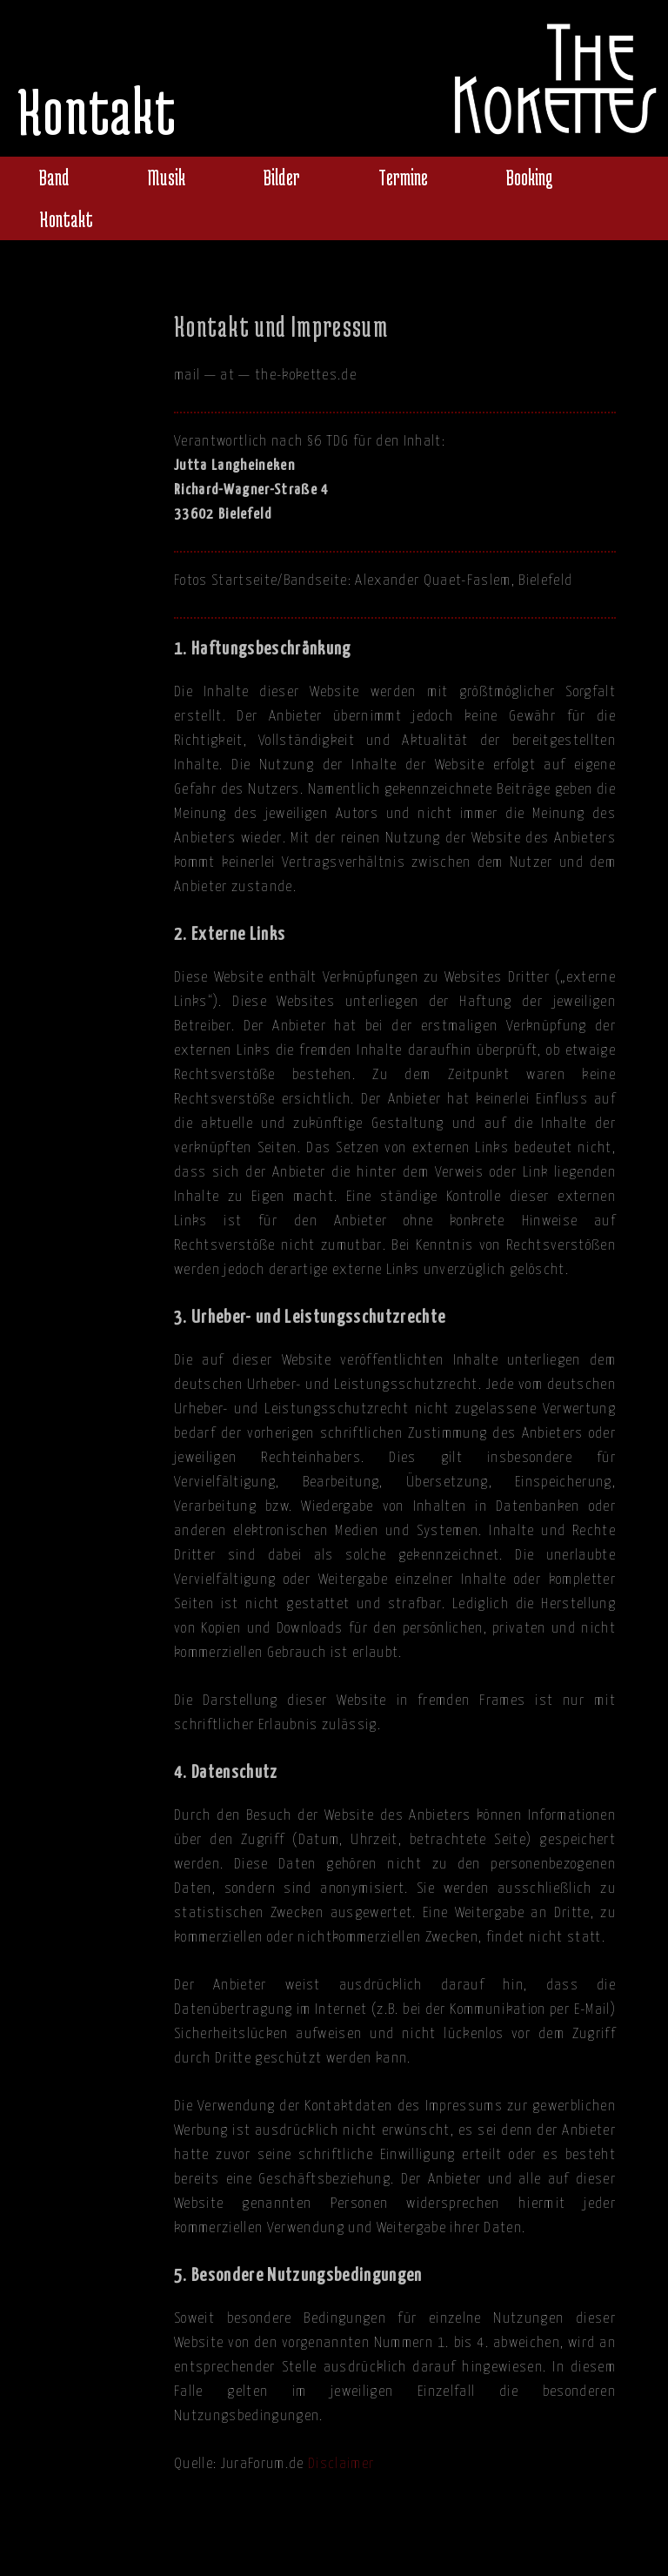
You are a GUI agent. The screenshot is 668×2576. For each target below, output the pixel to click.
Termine (403, 177)
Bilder (282, 177)
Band (54, 177)
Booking (529, 177)
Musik (166, 177)
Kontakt (66, 219)
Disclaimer (341, 2464)
